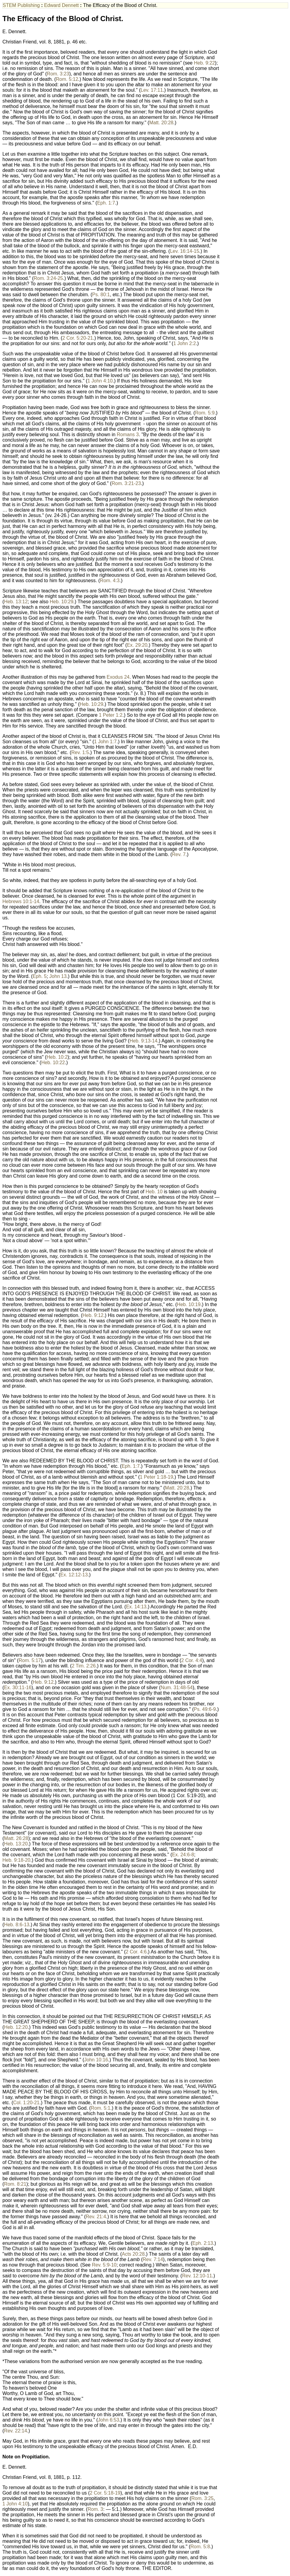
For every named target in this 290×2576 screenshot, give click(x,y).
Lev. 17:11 (151, 90)
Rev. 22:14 (15, 2430)
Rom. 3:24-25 (48, 278)
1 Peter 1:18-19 (156, 1477)
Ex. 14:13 (136, 1606)
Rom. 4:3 (110, 580)
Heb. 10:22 (53, 1062)
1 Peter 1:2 (110, 715)
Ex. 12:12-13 (74, 1574)
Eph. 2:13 (202, 2243)
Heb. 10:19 (189, 1304)
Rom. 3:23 (58, 73)
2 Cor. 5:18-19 (105, 2492)
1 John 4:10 (100, 380)
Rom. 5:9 (204, 412)
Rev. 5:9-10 (104, 2264)
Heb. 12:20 (15, 2027)
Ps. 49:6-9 (205, 1709)
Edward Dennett (61, 5)
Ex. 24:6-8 (183, 1854)
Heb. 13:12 (15, 601)
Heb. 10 (154, 1191)
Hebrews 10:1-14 (20, 901)
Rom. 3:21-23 (126, 483)
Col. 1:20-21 (26, 2102)
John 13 (57, 976)
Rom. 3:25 (202, 2498)
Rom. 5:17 (30, 1660)
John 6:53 (108, 2419)
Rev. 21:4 (96, 2216)
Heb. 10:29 (61, 601)
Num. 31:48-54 (177, 1687)
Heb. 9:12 (92, 1315)
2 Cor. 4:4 (191, 1660)
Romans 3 (128, 434)
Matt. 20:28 (161, 122)
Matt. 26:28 (16, 1838)
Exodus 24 (118, 677)
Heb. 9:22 (204, 62)
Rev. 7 (178, 854)
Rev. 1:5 (80, 752)
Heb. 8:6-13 (16, 1924)
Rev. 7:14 (153, 2259)
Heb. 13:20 (15, 1843)
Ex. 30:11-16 (17, 1687)
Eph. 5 (40, 976)
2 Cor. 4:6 (136, 1951)
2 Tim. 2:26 (83, 1665)
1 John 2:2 (184, 343)
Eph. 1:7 (106, 202)
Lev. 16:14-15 (184, 251)
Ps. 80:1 (101, 294)
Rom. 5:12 (67, 79)
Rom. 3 (95, 2509)
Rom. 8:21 (15, 2184)
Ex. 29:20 (137, 645)
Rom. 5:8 (200, 2546)
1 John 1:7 (105, 741)
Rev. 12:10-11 (197, 2275)
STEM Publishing (21, 5)
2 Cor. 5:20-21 (77, 338)
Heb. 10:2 (57, 1057)
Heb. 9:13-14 (144, 1040)
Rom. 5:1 (101, 2108)
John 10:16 (96, 2059)
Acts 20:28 (133, 2254)
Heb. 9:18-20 (16, 1860)
